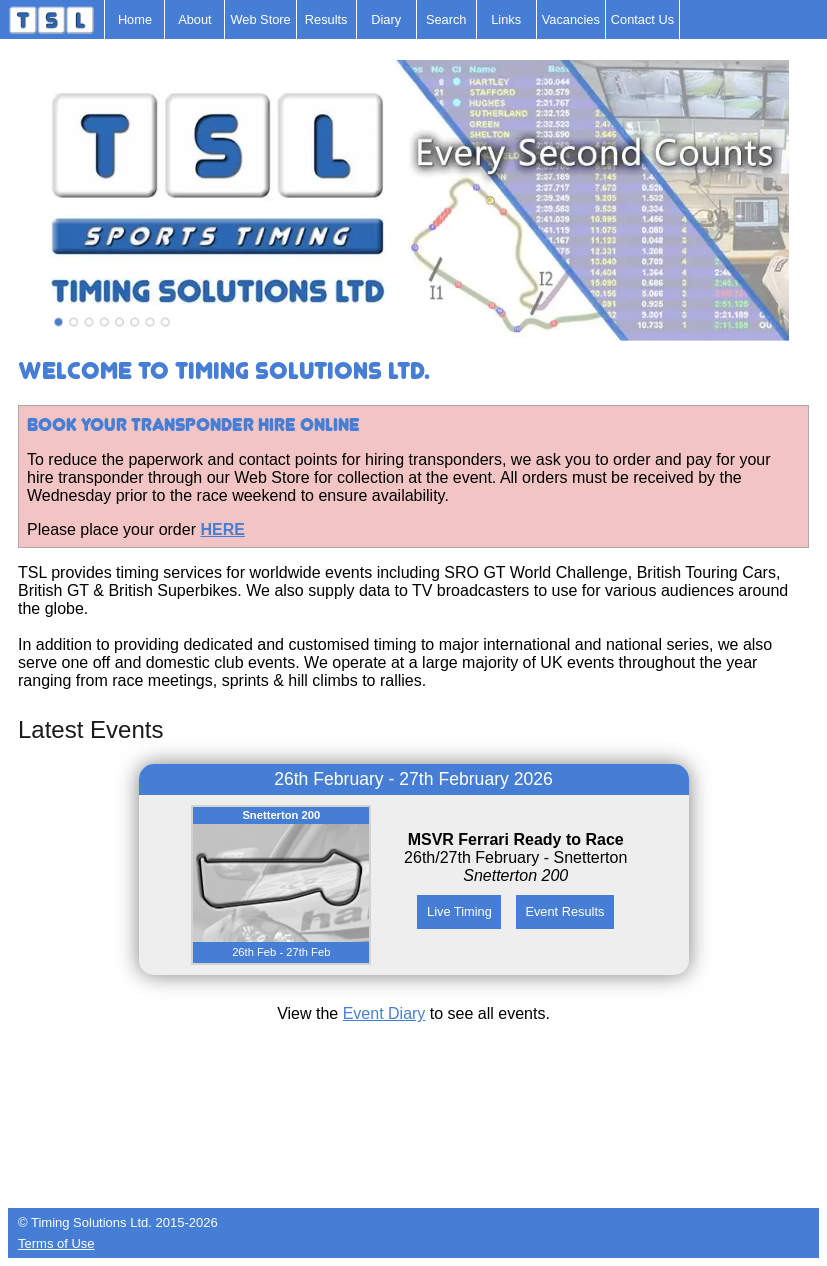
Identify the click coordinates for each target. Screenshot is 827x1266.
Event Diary (384, 1013)
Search (446, 19)
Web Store (260, 19)
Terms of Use (56, 1243)
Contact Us (642, 19)
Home (135, 19)
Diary (386, 19)
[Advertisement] (414, 1158)
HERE (222, 529)
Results (326, 19)
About (194, 19)
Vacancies (571, 19)
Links (506, 19)
